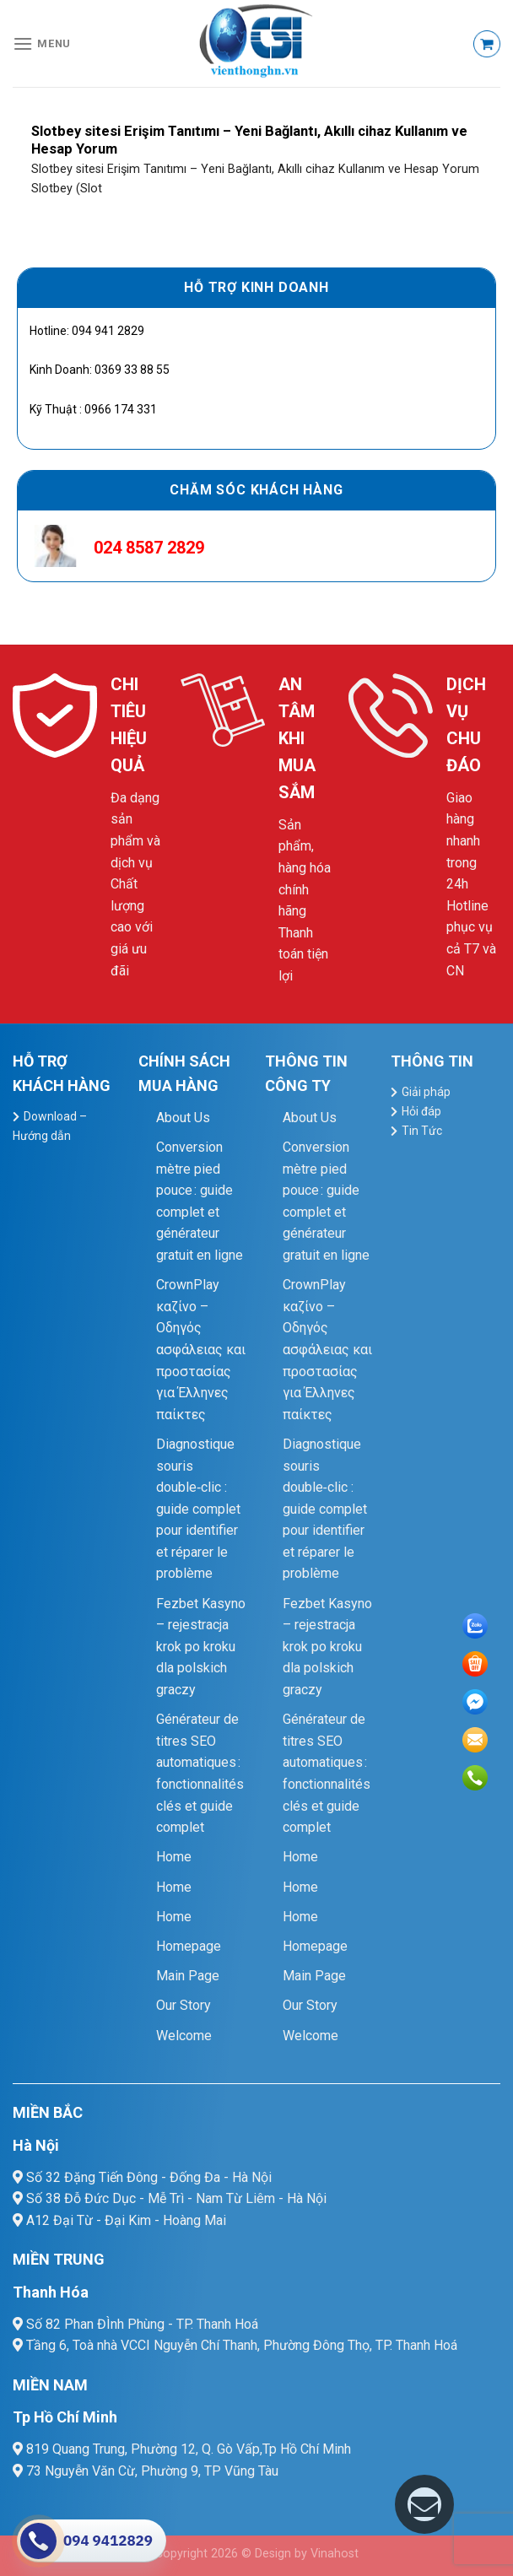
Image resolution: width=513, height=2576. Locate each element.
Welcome (184, 2036)
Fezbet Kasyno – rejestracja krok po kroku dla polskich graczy (201, 1647)
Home (174, 1857)
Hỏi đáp (421, 1111)
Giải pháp (426, 1092)
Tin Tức (422, 1130)
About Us (183, 1118)
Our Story (183, 2005)
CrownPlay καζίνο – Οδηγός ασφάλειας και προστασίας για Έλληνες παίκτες (201, 1350)
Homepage (188, 1946)
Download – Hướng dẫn (50, 1126)
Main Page (187, 1976)
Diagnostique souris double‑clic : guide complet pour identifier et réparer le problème (198, 1509)
